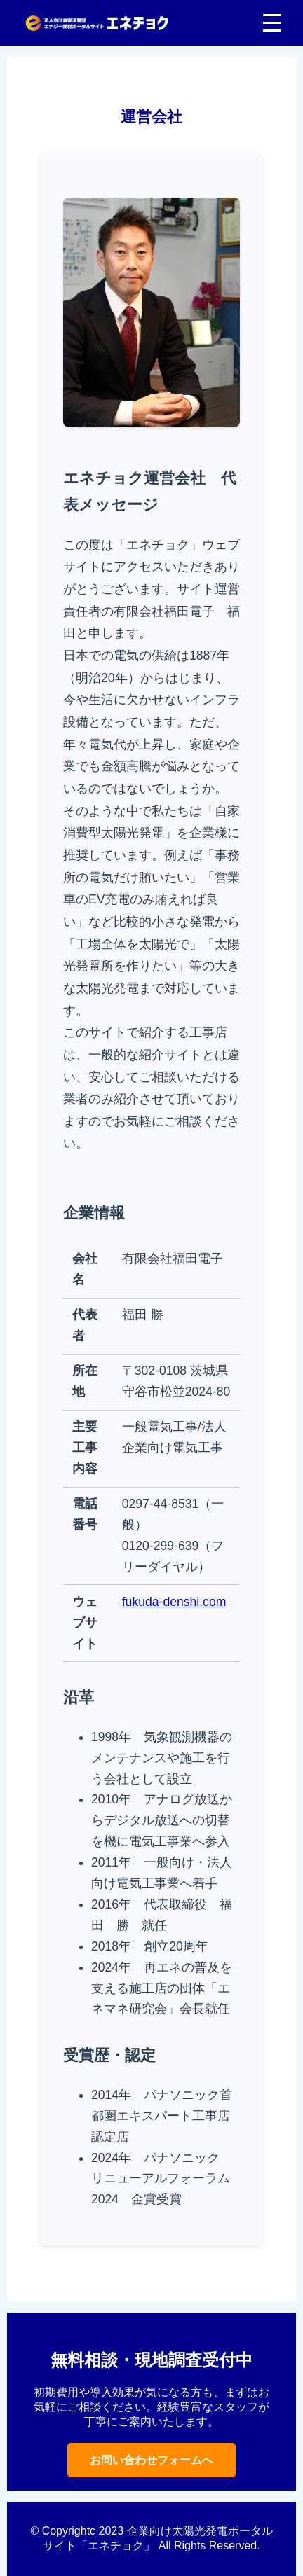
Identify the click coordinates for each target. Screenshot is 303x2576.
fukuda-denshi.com (174, 1602)
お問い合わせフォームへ (151, 2460)
